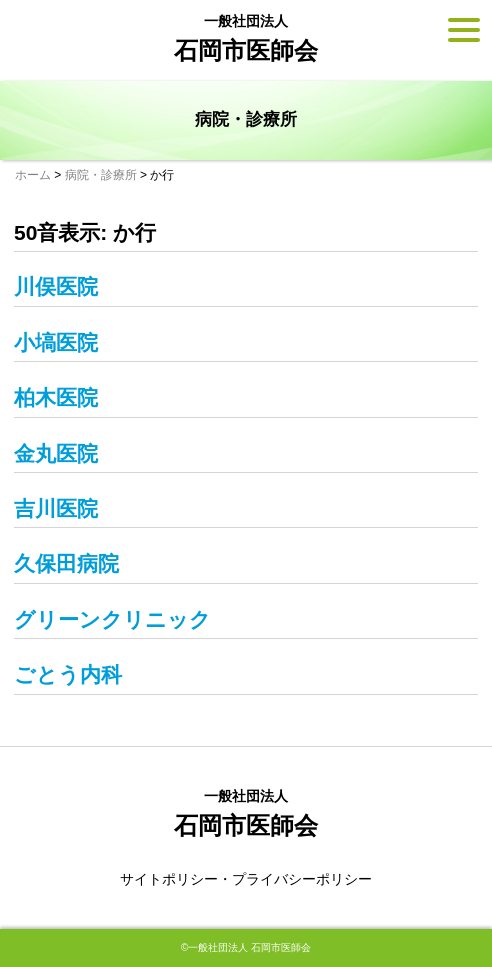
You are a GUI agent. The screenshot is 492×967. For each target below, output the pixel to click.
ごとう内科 (68, 674)
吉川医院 (56, 508)
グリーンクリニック (112, 619)
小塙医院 (56, 342)
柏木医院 (56, 397)
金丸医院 (56, 453)
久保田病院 (66, 563)
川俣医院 (56, 286)
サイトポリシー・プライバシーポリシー (246, 879)
